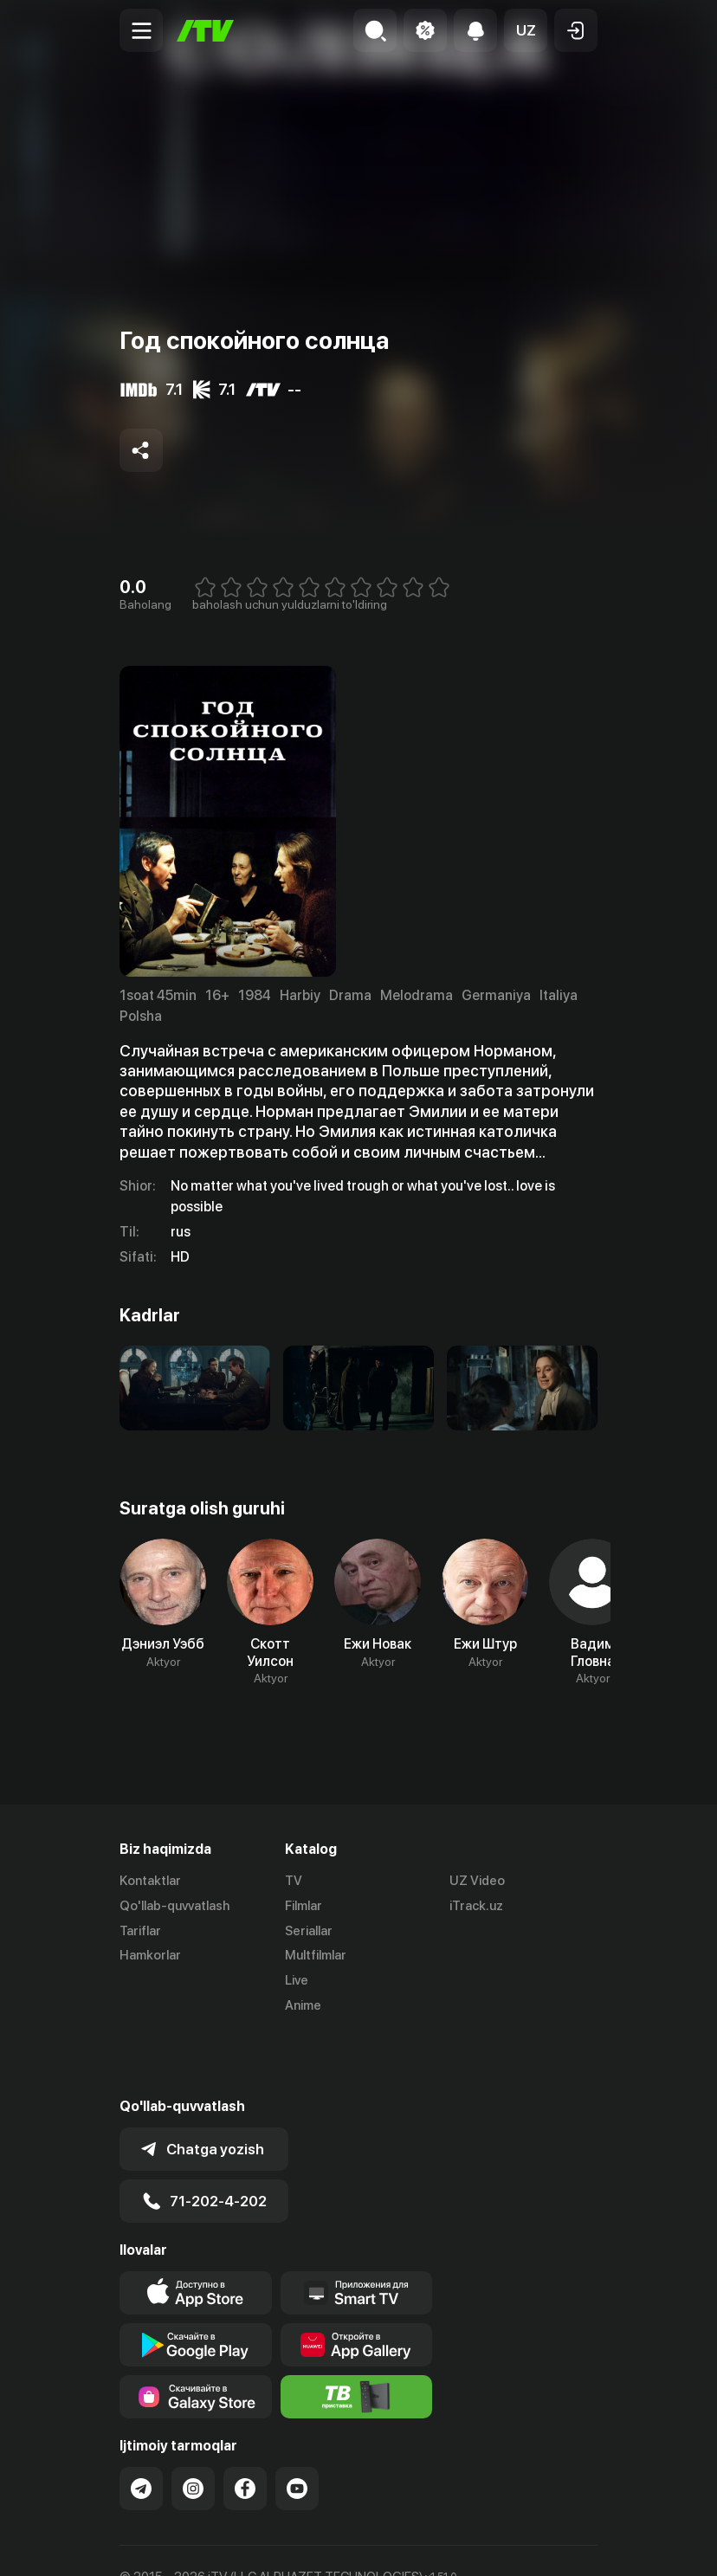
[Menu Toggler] (141, 30)
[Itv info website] (357, 2334)
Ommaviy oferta (167, 2544)
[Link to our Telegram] (141, 2426)
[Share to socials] (141, 450)
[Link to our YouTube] (297, 2426)
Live (296, 1980)
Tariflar (140, 1931)
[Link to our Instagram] (193, 2426)
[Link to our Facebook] (245, 2426)
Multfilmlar (315, 1955)
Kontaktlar (150, 1880)
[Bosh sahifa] (205, 30)
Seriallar (309, 1931)
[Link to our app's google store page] (196, 2282)
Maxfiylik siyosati (284, 2544)
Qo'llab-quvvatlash (174, 1906)
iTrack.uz (476, 1906)
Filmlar (303, 1906)
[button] (525, 30)
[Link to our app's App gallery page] (357, 2282)
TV (293, 1880)
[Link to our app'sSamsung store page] (196, 2334)
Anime (303, 2005)
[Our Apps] (357, 2230)
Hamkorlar (150, 1955)
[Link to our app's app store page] (196, 2230)
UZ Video (477, 1880)
